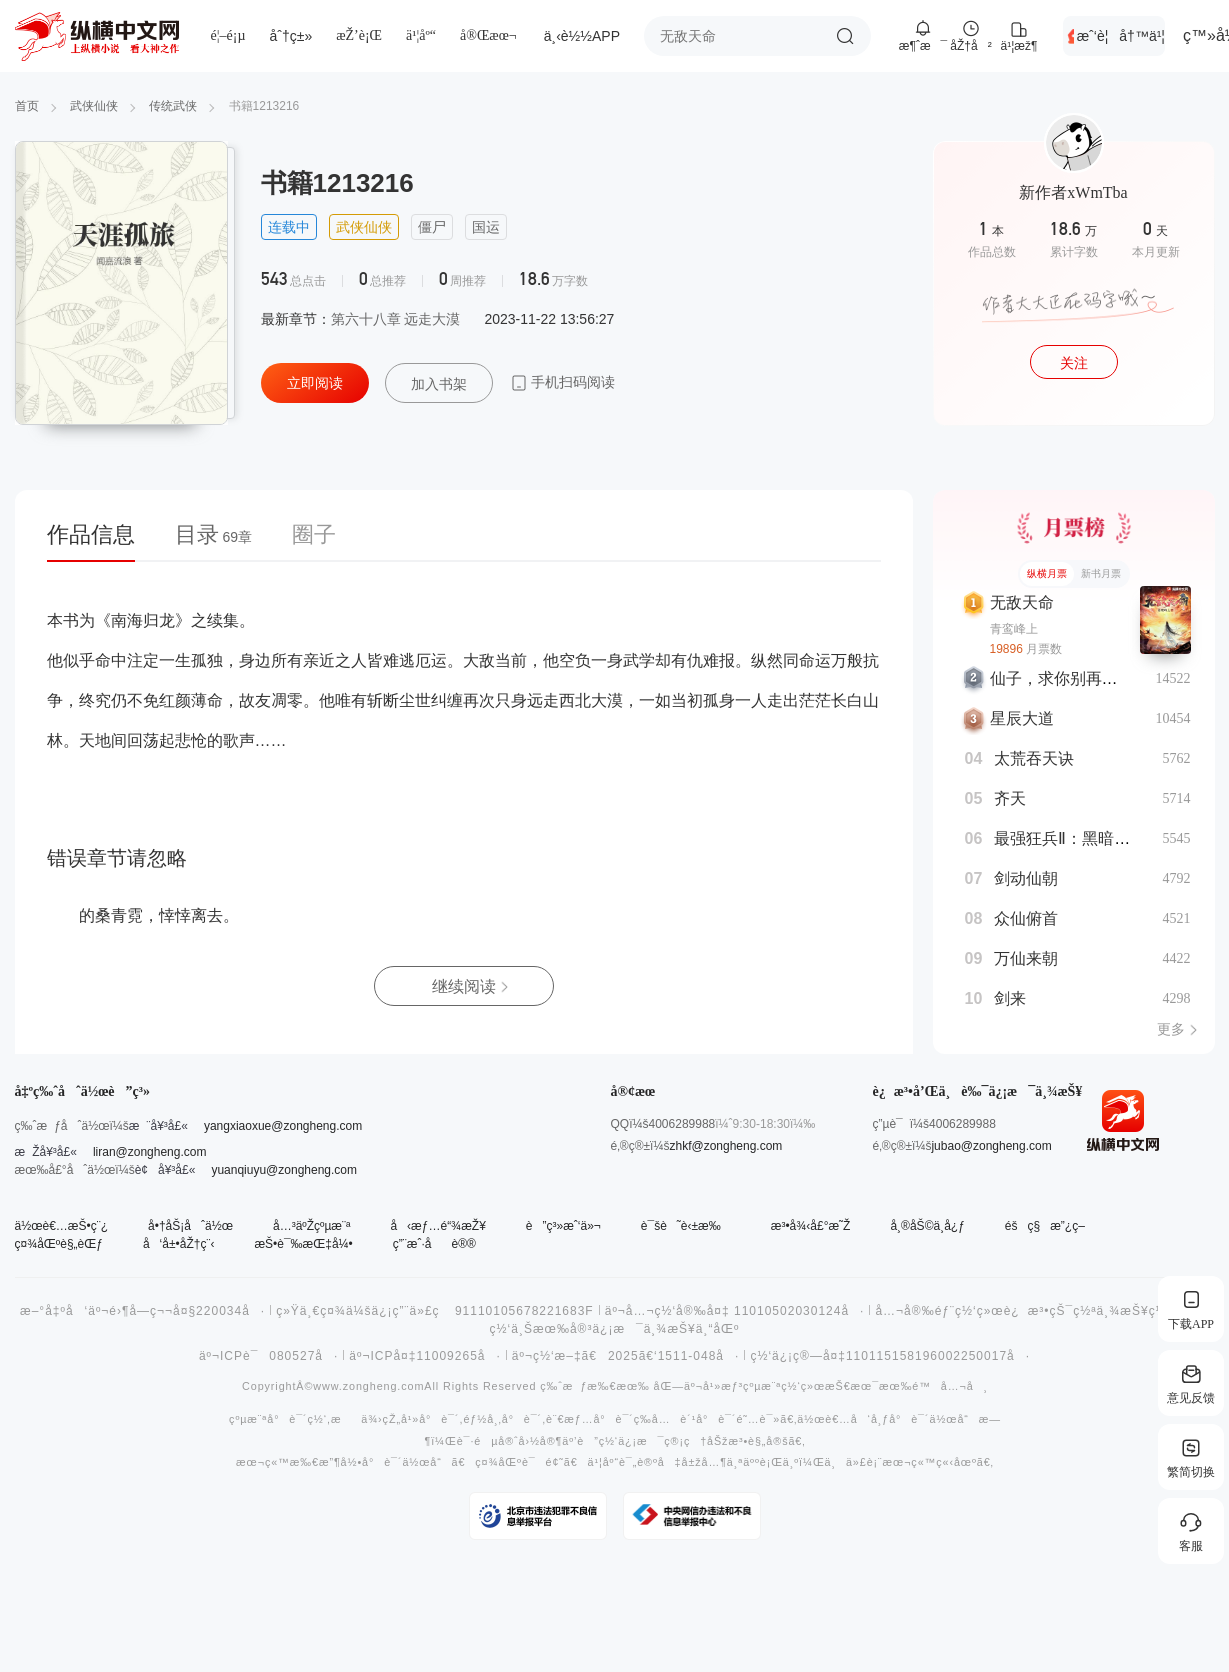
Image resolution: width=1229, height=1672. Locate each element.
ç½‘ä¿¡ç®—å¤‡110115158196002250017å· (890, 1356)
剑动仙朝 (1026, 878)
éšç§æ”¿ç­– (1045, 1226)
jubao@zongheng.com (991, 1146)
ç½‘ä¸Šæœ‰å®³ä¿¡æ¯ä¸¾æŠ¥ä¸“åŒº (615, 1329)
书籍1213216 (264, 106)
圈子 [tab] (314, 534)
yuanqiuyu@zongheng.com (284, 1170)
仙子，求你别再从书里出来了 (1094, 678)
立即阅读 (315, 383)
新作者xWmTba (1073, 192)
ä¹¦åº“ (421, 35)
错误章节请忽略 (117, 858)
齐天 (1010, 798)
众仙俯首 (1026, 918)
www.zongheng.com (368, 1386)
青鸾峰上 (1014, 629)
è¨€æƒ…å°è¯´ (590, 1419)
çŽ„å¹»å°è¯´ (420, 1419)
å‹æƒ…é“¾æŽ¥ (437, 1226)
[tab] (101, 541)
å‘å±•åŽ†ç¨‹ (178, 1244)
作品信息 (91, 534)
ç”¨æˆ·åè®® (434, 1244)
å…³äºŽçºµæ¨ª (311, 1226)
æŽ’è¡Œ (359, 35)
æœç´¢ (845, 36)
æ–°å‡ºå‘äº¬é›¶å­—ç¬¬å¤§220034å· (142, 1311)
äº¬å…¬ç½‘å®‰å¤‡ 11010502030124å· (735, 1311)
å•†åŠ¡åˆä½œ (190, 1226)
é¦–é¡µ (228, 35)
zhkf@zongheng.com (725, 1146)
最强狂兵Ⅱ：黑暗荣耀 (1070, 838)
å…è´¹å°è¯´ (693, 1419)
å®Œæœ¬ (488, 35)
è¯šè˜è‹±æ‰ (686, 1226)
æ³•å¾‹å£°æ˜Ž (811, 1226)
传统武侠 (173, 106)
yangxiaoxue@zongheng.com (283, 1126)
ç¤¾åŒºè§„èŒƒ (59, 1244)
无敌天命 (1022, 602)
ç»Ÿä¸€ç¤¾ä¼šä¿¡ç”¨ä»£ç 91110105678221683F (435, 1311)
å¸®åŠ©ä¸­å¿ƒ (927, 1226)
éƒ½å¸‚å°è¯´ (502, 1419)
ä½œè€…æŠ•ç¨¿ (62, 1226)
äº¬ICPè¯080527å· (268, 1356)
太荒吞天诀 (1034, 758)
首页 (27, 106)
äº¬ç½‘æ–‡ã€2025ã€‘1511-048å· (626, 1356)
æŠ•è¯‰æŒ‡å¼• (303, 1244)
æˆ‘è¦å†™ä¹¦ (1121, 36)
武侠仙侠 (94, 106)
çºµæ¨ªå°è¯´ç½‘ (278, 1419)
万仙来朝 (1026, 958)
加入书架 (439, 384)
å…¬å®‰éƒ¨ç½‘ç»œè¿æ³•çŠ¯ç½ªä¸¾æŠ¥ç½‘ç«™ (1036, 1311)
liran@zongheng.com (150, 1152)
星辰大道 (1022, 718)
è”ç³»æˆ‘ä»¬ (563, 1226)
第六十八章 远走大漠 (396, 319)
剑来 (1010, 998)
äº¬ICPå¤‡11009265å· (425, 1356)
